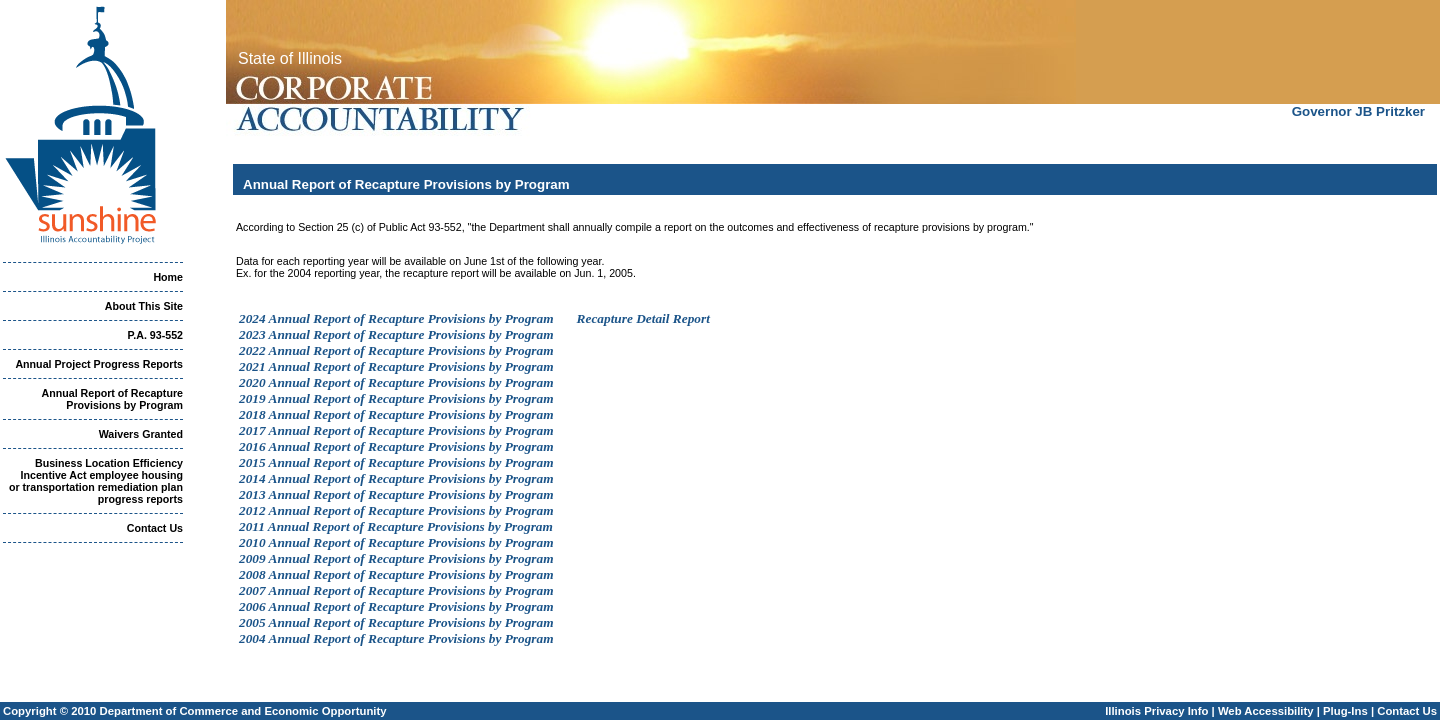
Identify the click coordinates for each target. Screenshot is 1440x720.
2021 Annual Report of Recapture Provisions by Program (396, 366)
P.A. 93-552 (156, 335)
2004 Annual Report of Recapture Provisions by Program (396, 638)
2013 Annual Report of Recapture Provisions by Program (396, 494)
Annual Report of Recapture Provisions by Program (112, 399)
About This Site (144, 306)
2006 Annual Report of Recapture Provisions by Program (396, 606)
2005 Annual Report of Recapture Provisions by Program (396, 622)
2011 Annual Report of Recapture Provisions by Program (396, 526)
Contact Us (155, 528)
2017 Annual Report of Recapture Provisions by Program (396, 430)
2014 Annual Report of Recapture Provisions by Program (396, 478)
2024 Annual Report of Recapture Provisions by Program (396, 318)
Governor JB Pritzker (1358, 111)
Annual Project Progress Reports (99, 364)
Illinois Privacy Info (1156, 711)
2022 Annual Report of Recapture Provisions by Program (396, 350)
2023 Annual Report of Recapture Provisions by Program (396, 334)
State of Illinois (290, 58)
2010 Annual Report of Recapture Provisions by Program (396, 542)
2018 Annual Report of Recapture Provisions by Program (396, 414)
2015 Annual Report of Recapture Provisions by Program (396, 462)
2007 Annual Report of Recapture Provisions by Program (396, 590)
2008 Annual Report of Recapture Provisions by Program (396, 574)
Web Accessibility (1266, 711)
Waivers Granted (141, 434)
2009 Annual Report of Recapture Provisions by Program (396, 558)
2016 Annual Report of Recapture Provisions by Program (396, 446)
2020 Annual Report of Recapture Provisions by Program (396, 382)
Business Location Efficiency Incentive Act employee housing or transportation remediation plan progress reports (96, 481)
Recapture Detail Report (643, 318)
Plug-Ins (1345, 711)
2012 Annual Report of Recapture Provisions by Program (396, 510)
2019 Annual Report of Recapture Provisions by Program (396, 398)
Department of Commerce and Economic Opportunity (243, 711)
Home (168, 277)
